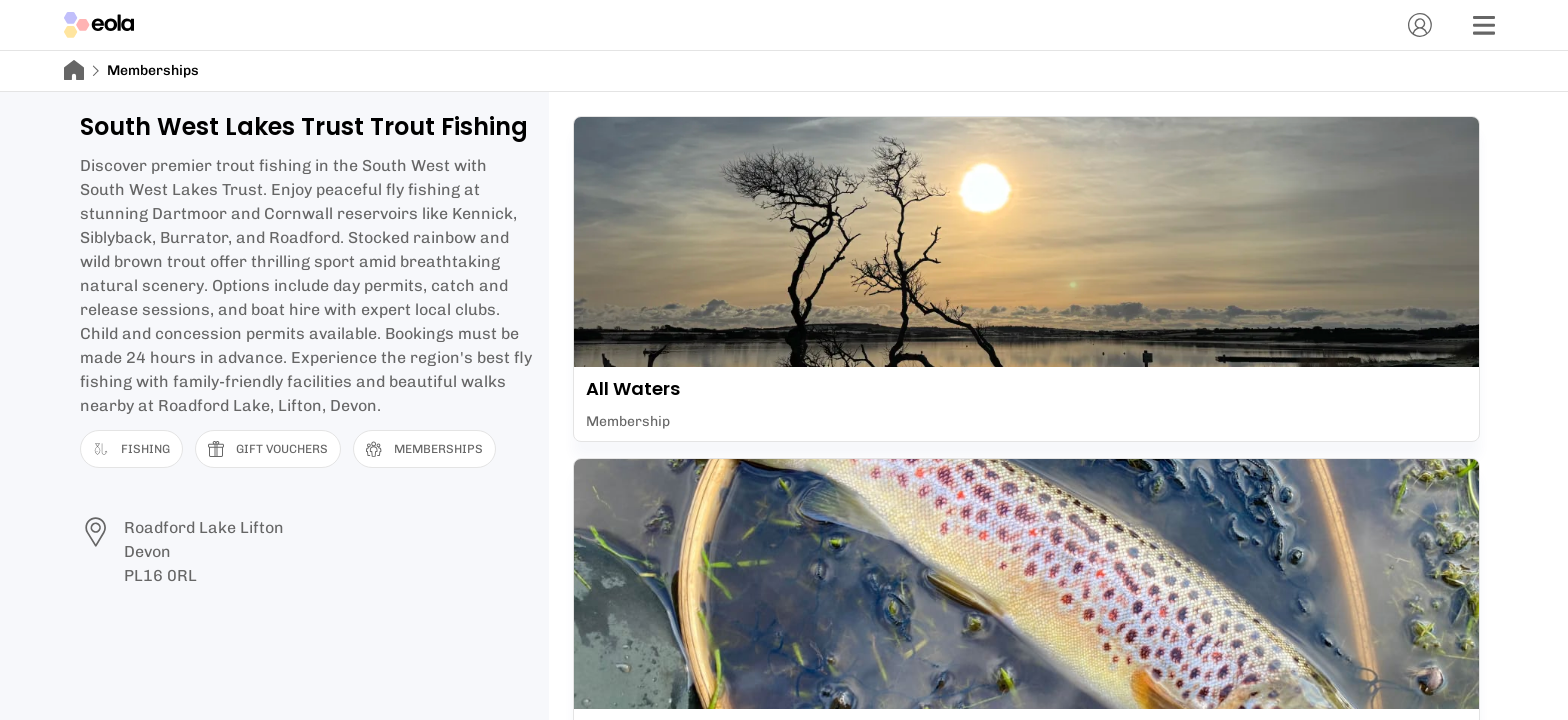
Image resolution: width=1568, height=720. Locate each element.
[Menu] (1484, 25)
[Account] (1420, 25)
